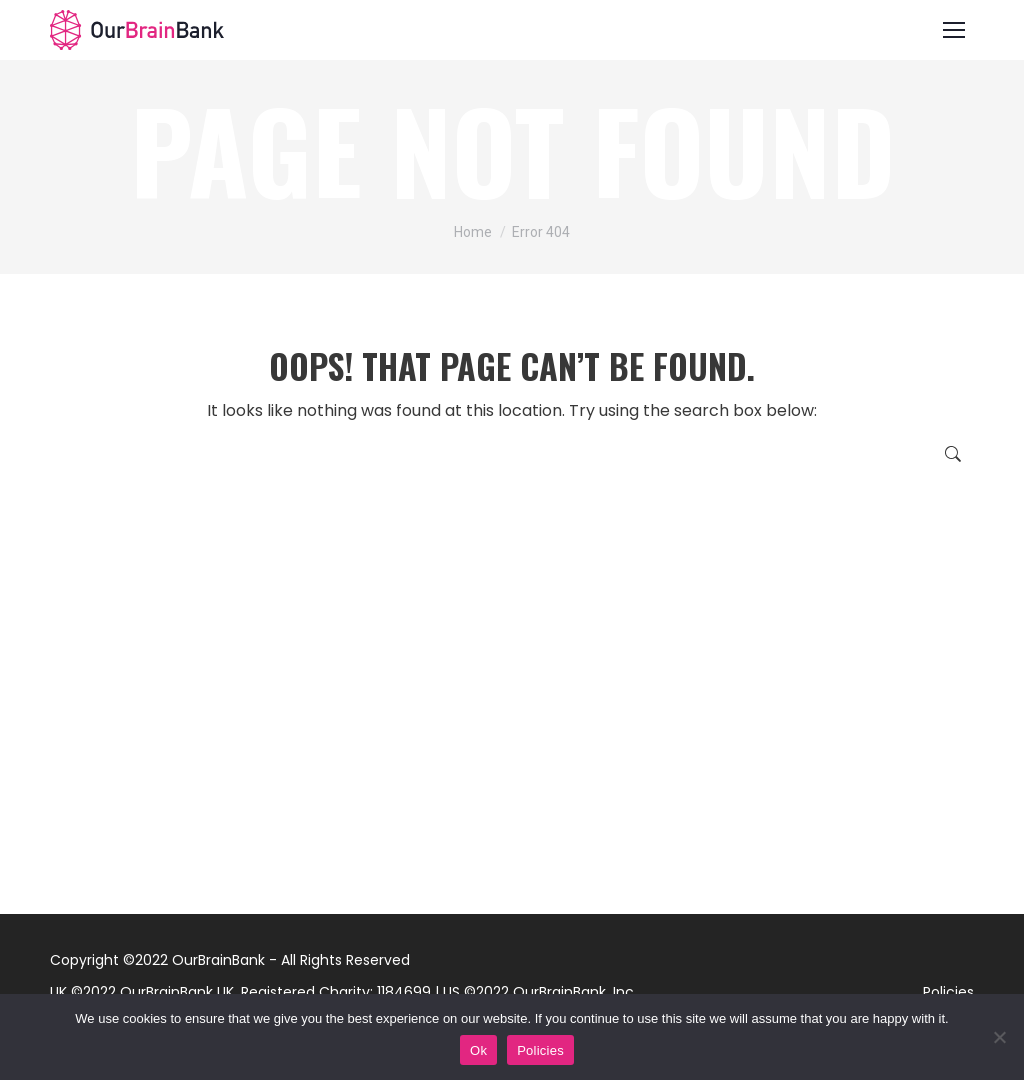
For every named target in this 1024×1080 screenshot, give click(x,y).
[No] (999, 1037)
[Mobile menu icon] (954, 30)
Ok (478, 1050)
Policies (948, 992)
